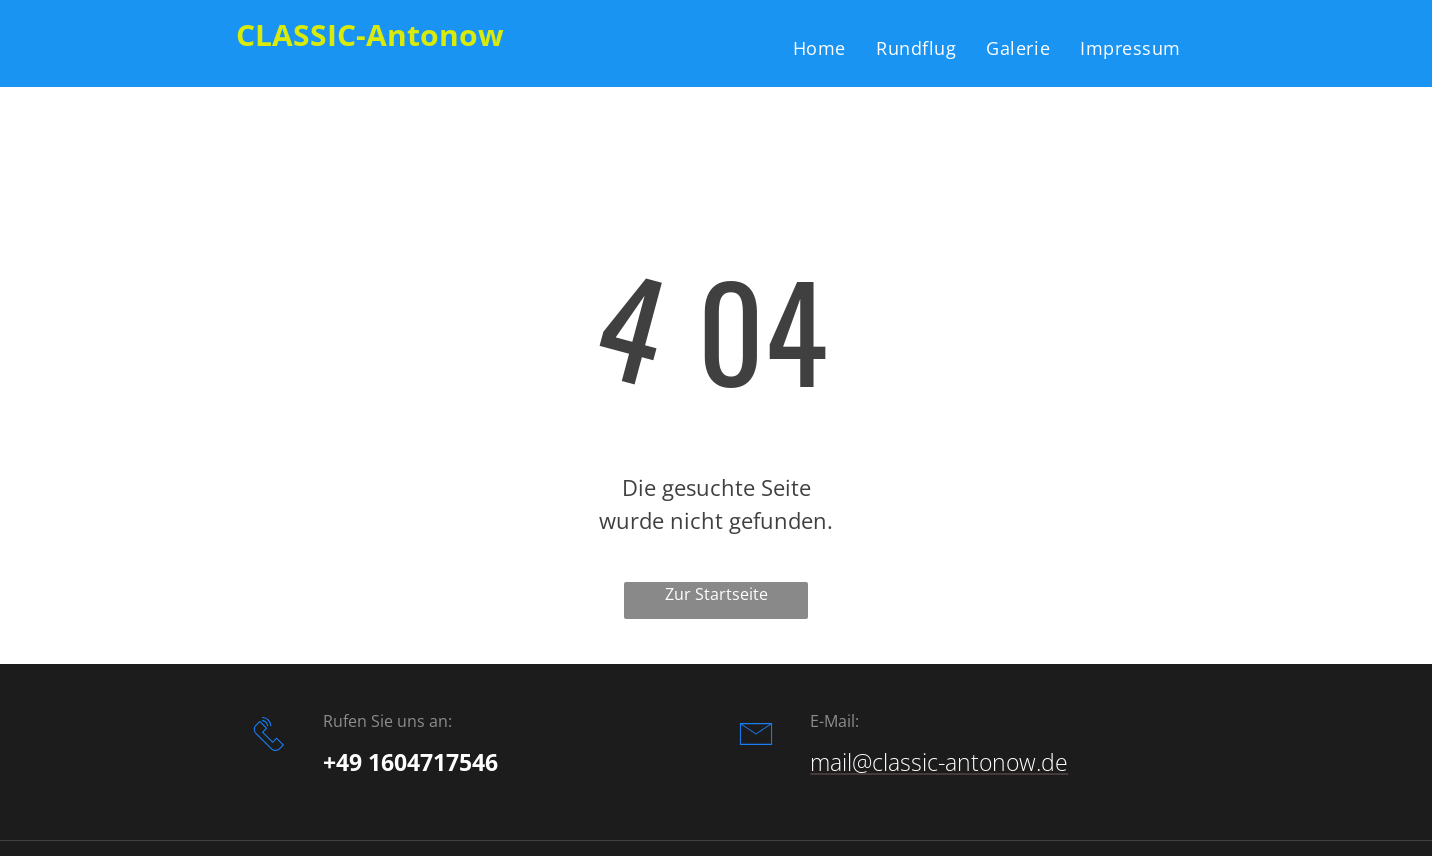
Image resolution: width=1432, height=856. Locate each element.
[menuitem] (819, 47)
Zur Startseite (716, 594)
